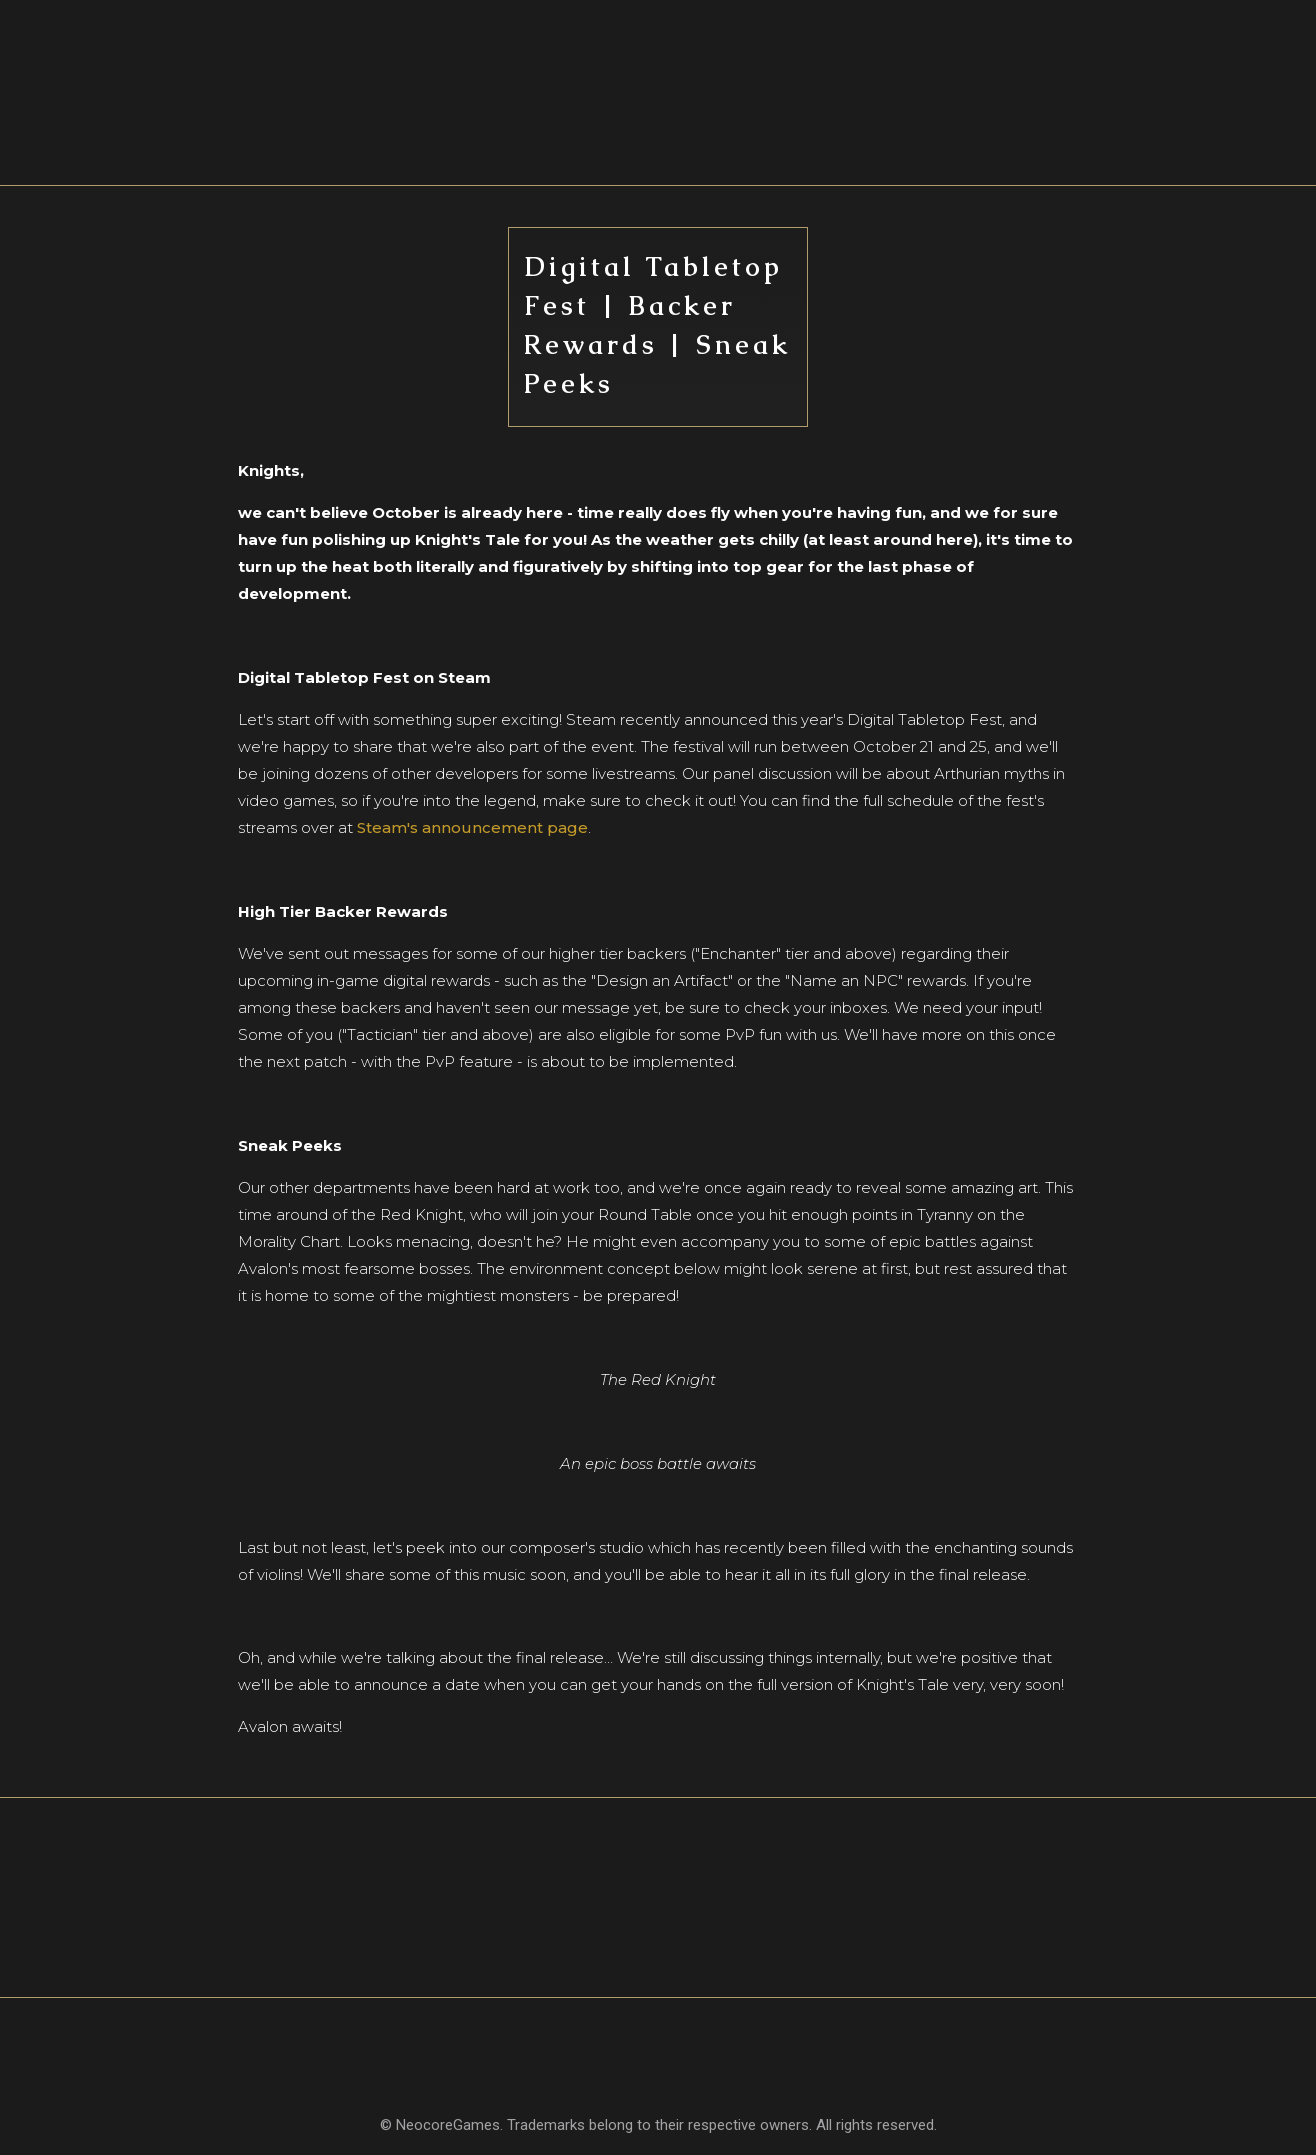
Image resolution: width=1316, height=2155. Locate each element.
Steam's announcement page (472, 827)
